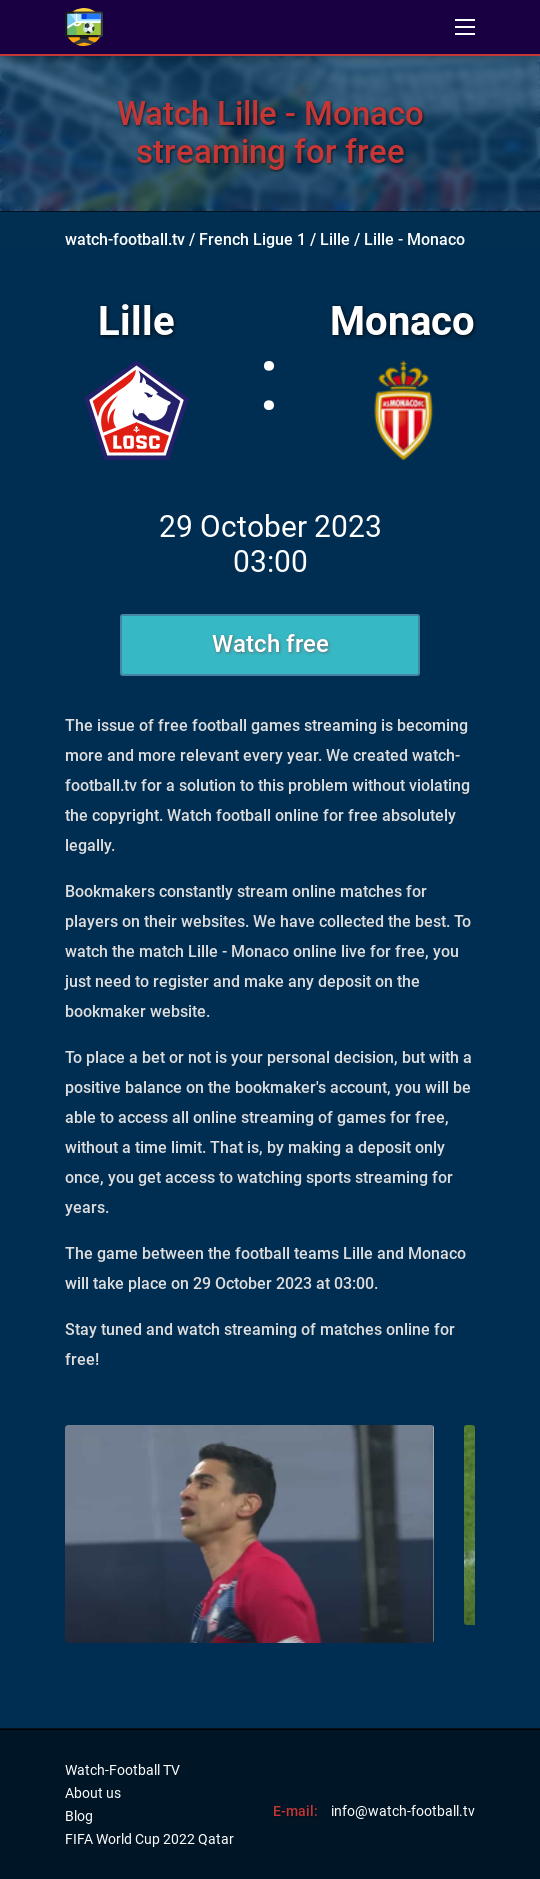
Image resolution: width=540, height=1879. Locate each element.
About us (93, 1793)
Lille (335, 239)
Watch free (270, 644)
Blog (79, 1816)
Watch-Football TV (122, 1770)
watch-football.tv (125, 239)
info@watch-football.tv (403, 1811)
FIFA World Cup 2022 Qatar (149, 1839)
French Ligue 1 (252, 239)
